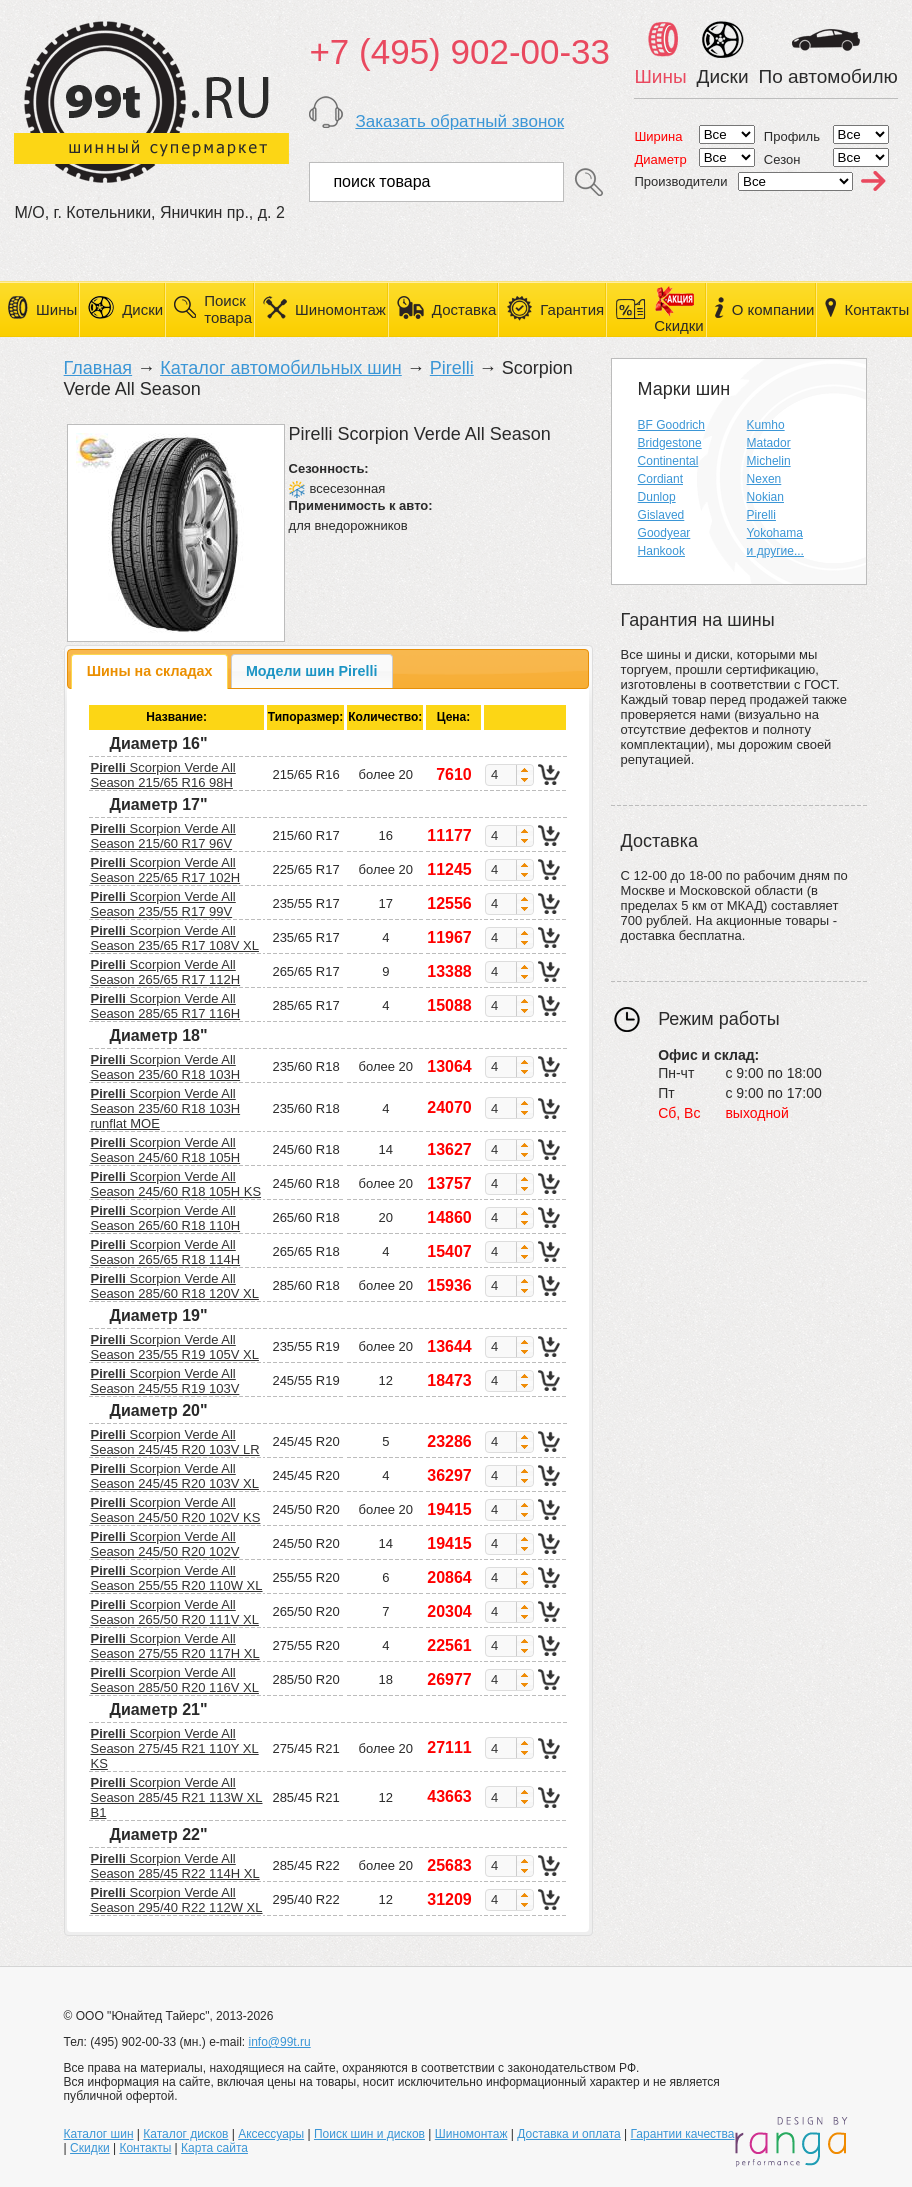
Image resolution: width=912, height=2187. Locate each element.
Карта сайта (214, 2148)
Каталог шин (99, 2134)
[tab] (149, 671)
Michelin (769, 461)
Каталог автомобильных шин (281, 368)
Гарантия (572, 309)
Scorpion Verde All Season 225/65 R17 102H (165, 870)
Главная (98, 368)
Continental (668, 461)
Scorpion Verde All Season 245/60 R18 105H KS (175, 1184)
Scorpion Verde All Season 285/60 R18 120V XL (174, 1286)
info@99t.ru (279, 2042)
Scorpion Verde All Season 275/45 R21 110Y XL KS (174, 1748)
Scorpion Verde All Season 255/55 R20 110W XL (176, 1578)
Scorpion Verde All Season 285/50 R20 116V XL (174, 1680)
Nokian (765, 497)
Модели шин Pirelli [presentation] (312, 671)
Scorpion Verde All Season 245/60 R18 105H (165, 1150)
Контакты (876, 309)
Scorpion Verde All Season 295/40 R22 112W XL (176, 1900)
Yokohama (775, 533)
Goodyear (664, 533)
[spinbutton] (501, 774)
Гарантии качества (683, 2134)
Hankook (661, 551)
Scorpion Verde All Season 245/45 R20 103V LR (174, 1442)
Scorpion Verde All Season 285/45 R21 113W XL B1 (176, 1797)
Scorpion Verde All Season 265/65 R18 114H (165, 1252)
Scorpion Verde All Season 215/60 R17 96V (162, 836)
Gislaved (661, 515)
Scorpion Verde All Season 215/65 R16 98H (162, 775)
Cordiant (660, 479)
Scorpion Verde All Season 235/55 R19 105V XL (174, 1347)
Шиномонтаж (340, 309)
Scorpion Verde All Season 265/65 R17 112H (165, 972)
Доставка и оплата (569, 2134)
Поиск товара (228, 309)
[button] (524, 770)
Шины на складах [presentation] (150, 671)
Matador (769, 443)
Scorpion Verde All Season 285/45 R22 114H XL (174, 1866)
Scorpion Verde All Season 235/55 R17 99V (162, 904)
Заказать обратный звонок (459, 121)
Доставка (464, 309)
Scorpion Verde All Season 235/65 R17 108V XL (174, 938)
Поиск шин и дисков (369, 2134)
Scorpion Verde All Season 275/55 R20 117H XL (174, 1646)
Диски (142, 309)
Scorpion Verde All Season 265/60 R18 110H (165, 1218)
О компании (773, 309)
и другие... (775, 551)
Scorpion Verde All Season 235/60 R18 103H (165, 1067)
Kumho (766, 425)
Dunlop (657, 497)
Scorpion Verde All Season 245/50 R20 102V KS (175, 1510)
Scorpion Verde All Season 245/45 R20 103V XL (174, 1476)
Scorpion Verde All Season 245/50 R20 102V (164, 1544)
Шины (56, 309)
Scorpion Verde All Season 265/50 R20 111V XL (174, 1612)
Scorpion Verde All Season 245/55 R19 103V (164, 1381)
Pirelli (452, 368)
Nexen (764, 479)
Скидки (90, 2148)
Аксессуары (271, 2134)
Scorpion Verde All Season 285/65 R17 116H (165, 1006)
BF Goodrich (671, 425)
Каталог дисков (185, 2134)
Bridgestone (670, 443)
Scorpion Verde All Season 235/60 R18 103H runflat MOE (165, 1108)
